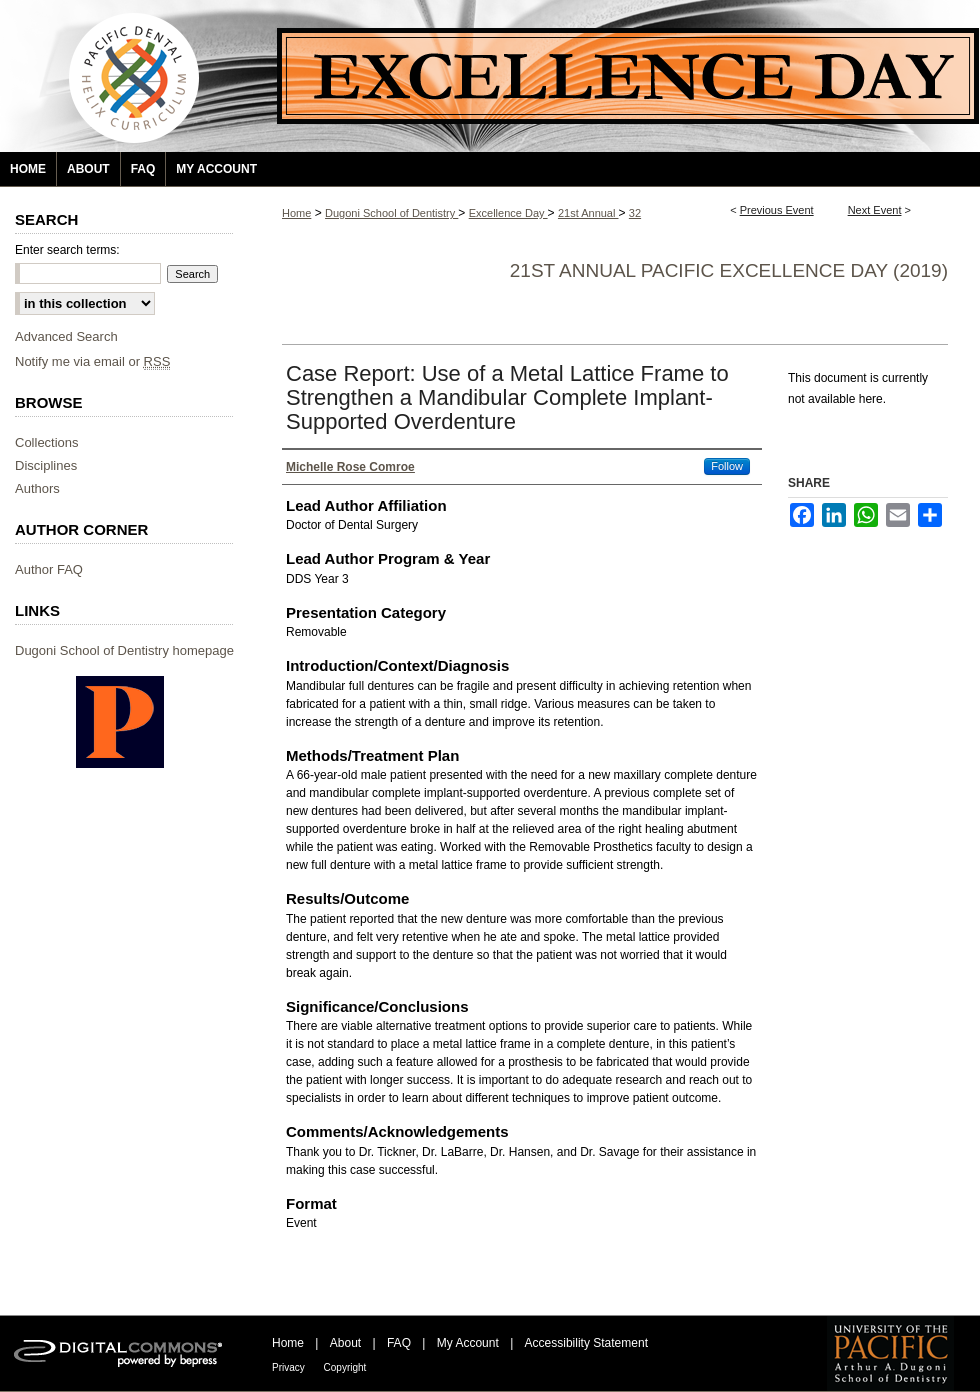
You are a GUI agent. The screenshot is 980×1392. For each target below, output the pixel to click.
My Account (469, 1343)
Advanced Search (66, 336)
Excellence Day (508, 213)
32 (635, 213)
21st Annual (588, 213)
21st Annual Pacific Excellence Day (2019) (729, 270)
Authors (37, 488)
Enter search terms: (67, 250)
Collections (47, 442)
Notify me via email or (92, 361)
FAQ (400, 1343)
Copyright (345, 1367)
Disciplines (46, 465)
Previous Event (777, 210)
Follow (727, 466)
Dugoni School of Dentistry (391, 213)
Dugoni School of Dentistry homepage (124, 650)
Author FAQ (49, 569)
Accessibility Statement (586, 1343)
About (347, 1343)
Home (296, 213)
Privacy (290, 1367)
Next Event (875, 210)
